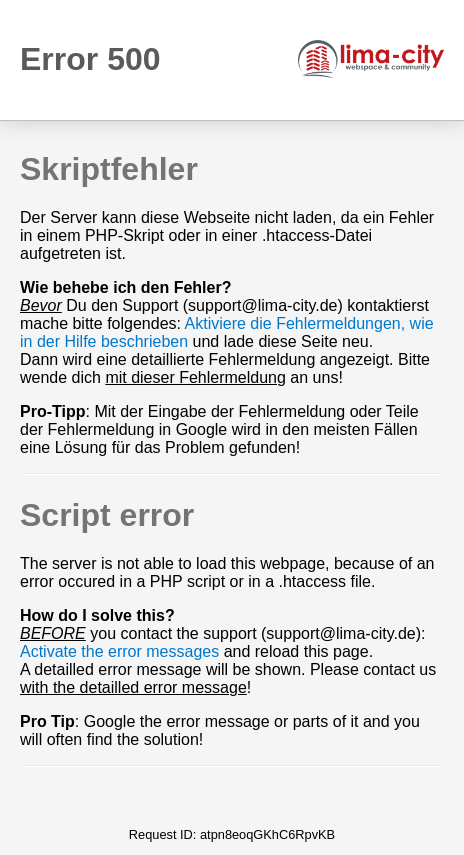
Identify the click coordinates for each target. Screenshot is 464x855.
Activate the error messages (119, 651)
